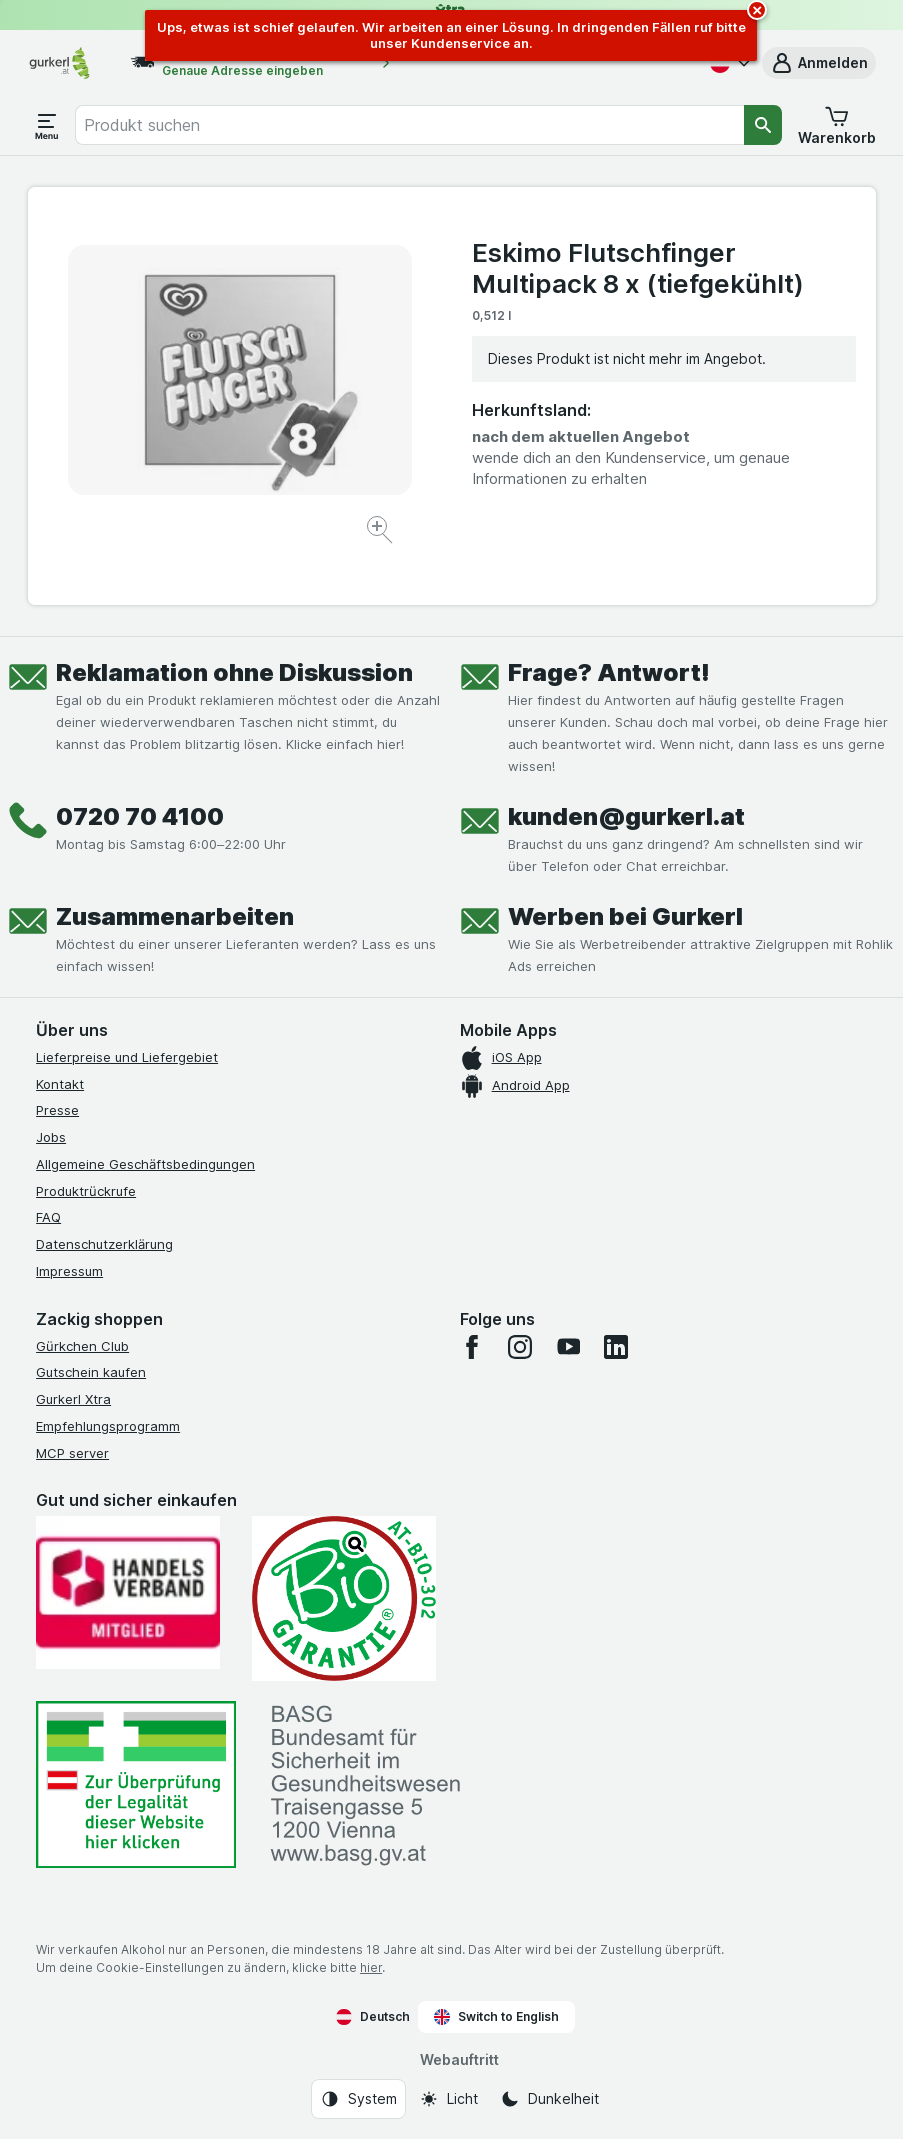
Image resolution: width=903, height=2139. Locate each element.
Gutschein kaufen (91, 1372)
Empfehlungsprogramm (108, 1426)
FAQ (48, 1217)
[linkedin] (616, 1347)
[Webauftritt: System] (358, 2099)
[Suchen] (763, 125)
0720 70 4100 (140, 816)
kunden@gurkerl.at (626, 816)
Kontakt (60, 1084)
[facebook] (472, 1347)
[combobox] (409, 125)
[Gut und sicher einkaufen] (344, 1598)
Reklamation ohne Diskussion (234, 672)
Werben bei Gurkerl (625, 916)
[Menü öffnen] (47, 125)
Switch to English (496, 2017)
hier (371, 1967)
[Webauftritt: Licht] (448, 2099)
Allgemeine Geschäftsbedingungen (145, 1164)
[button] (819, 63)
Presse (57, 1110)
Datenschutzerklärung (104, 1244)
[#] (136, 1784)
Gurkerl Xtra (73, 1399)
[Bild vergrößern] (381, 532)
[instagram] (520, 1347)
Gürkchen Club (82, 1346)
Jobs (51, 1137)
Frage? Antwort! (609, 672)
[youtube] (568, 1347)
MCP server (72, 1453)
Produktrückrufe (86, 1191)
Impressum (69, 1271)
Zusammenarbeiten (175, 916)
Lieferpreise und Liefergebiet (127, 1057)
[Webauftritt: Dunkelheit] (549, 2099)
